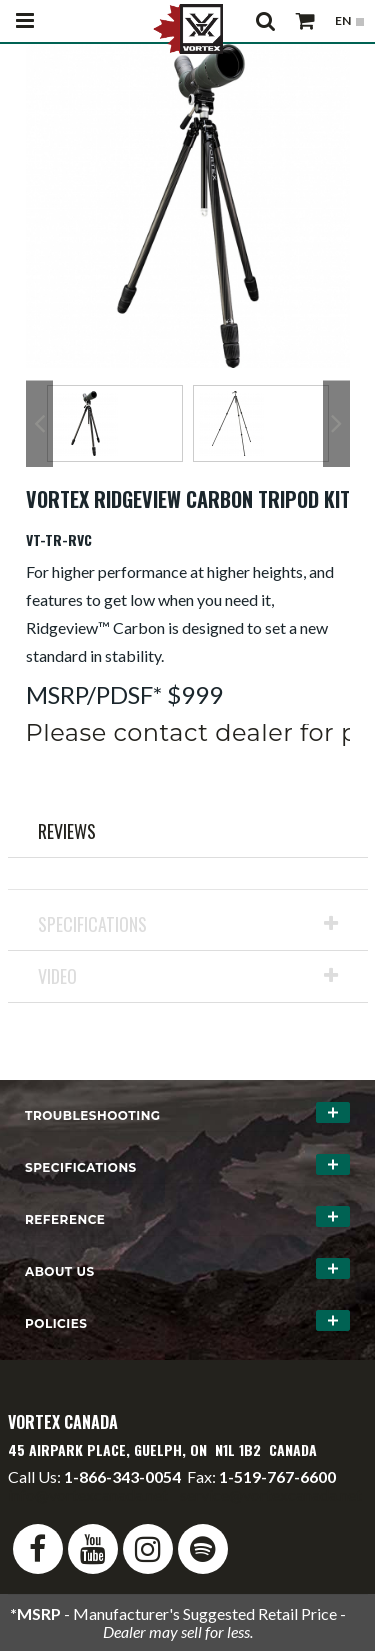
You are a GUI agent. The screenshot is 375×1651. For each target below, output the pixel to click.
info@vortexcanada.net (88, 1494)
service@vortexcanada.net (271, 1494)
